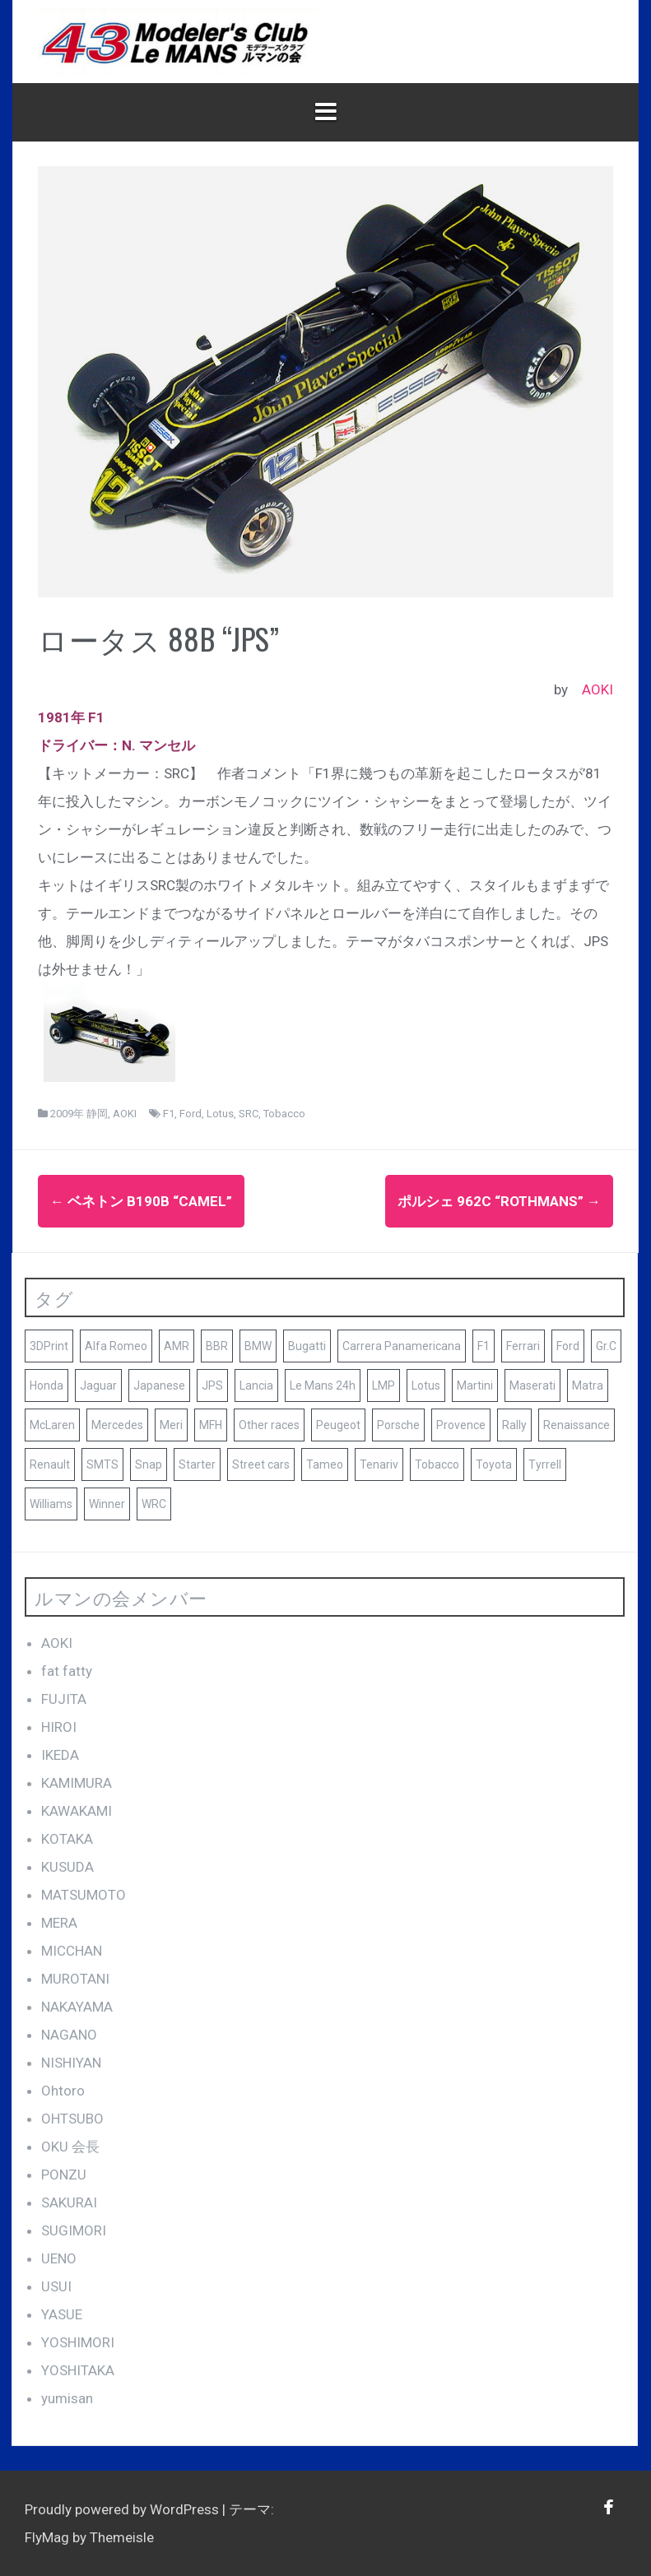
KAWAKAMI (76, 1811)
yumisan (67, 2398)
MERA (59, 1923)
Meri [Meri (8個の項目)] (171, 1425)
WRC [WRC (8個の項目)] (154, 1504)
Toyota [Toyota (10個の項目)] (494, 1464)
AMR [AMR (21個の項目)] (176, 1346)
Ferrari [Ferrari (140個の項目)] (523, 1346)
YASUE (61, 2314)
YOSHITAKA (77, 2370)
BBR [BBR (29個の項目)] (217, 1346)
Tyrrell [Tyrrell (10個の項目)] (544, 1464)
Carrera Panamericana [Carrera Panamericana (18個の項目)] (401, 1346)
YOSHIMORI (77, 2342)
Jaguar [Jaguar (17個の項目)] (98, 1385)
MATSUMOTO (83, 1895)
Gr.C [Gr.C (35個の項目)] (606, 1346)
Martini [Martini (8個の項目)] (475, 1385)
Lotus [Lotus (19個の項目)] (426, 1385)
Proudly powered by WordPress (123, 2509)
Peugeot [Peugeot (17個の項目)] (338, 1425)
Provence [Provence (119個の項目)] (461, 1425)
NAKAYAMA (77, 2006)
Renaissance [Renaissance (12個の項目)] (576, 1425)
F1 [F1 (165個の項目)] (483, 1346)
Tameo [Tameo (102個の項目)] (324, 1464)
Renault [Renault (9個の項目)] (50, 1464)
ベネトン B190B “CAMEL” (141, 1201)
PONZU (63, 2174)
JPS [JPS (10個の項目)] (212, 1385)
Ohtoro (63, 2090)
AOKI (597, 689)
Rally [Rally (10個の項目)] (514, 1425)
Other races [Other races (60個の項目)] (269, 1425)
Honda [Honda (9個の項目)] (46, 1385)
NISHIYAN (71, 2062)
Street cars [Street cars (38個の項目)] (261, 1464)
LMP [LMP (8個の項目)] (383, 1385)
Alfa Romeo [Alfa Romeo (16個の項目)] (116, 1346)
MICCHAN (71, 1950)
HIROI (59, 1727)
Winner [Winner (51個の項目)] (107, 1504)
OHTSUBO (72, 2118)
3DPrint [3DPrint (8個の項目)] (49, 1346)
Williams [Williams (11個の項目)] (51, 1504)
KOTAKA (67, 1839)
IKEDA (60, 1755)
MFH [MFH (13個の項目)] (210, 1425)
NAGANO (69, 2034)
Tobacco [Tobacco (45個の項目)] (437, 1464)
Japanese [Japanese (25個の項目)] (159, 1385)
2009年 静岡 (79, 1113)
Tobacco (284, 1113)
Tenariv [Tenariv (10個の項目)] (379, 1464)
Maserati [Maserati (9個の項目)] (532, 1385)
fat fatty (66, 1671)
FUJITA (63, 1699)
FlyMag (47, 2537)
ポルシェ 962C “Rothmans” (499, 1201)
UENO (59, 2258)
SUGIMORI (73, 2230)
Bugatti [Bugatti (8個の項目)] (307, 1346)
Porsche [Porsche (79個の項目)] (398, 1425)
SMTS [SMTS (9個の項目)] (102, 1464)
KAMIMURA (76, 1783)
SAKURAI (69, 2202)
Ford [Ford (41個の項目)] (567, 1346)
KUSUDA (67, 1867)
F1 (168, 1113)
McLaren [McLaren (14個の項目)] (52, 1425)
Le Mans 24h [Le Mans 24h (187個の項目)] (323, 1385)
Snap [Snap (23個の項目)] (148, 1464)
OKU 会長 (70, 2146)
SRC (248, 1113)
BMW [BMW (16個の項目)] (258, 1346)
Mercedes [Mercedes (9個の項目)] (117, 1425)
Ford (190, 1113)
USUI (56, 2286)
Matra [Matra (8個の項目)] (587, 1385)
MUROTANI (75, 1978)
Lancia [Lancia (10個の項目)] (256, 1385)
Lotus (220, 1113)
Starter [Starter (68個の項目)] (197, 1464)
